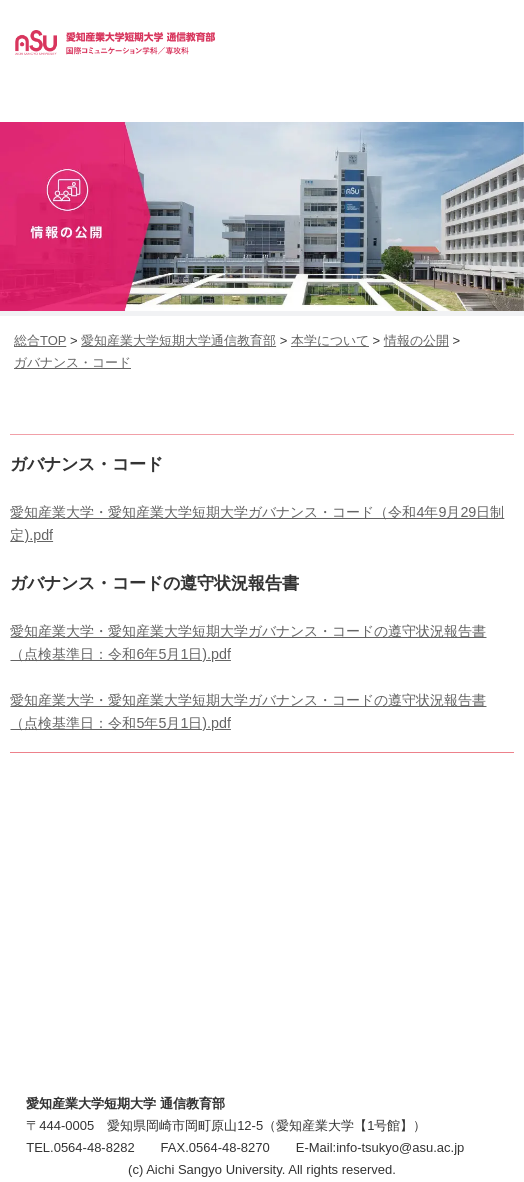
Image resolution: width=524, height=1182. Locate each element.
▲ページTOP (489, 1127)
